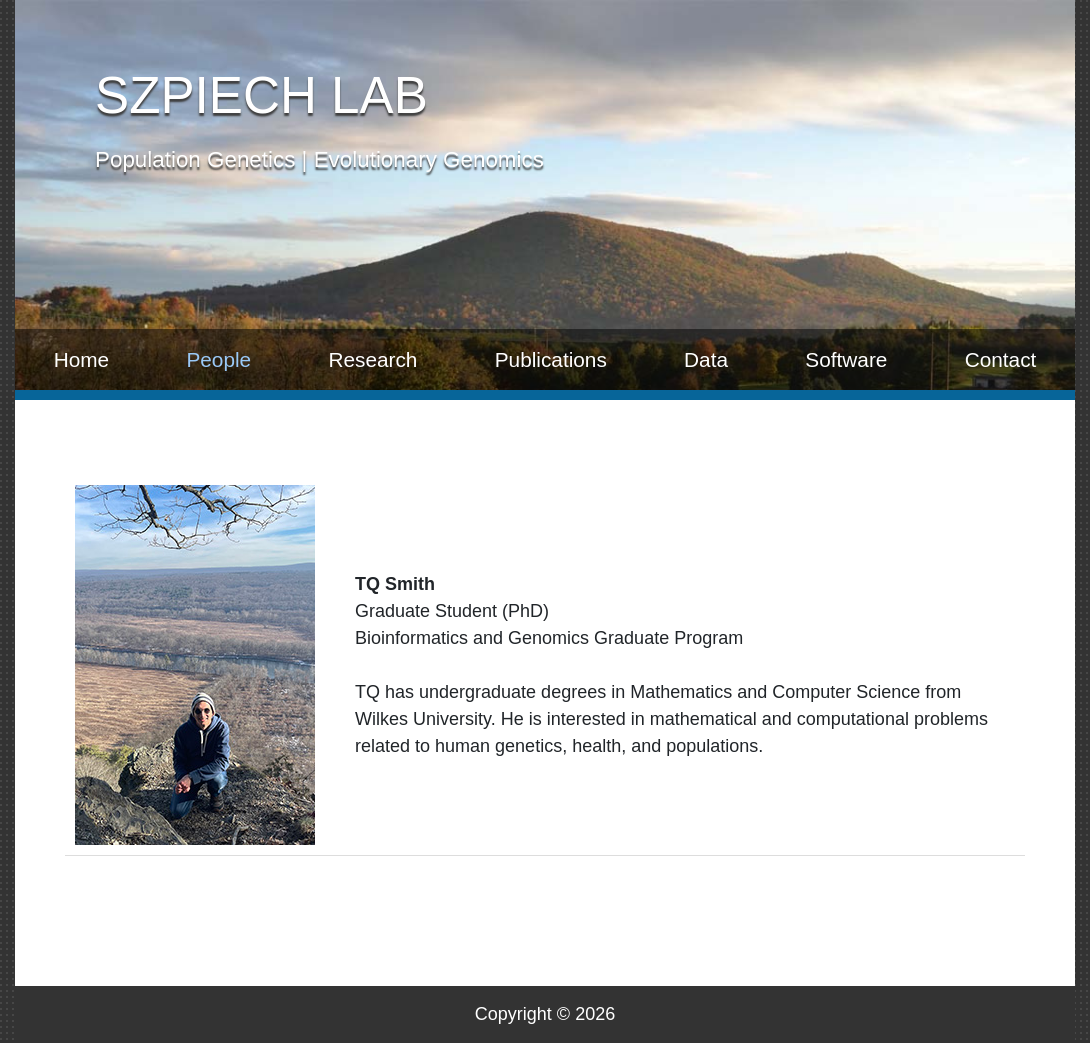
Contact (1001, 359)
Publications (551, 359)
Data (706, 359)
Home (81, 359)
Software (846, 359)
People (218, 359)
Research (372, 359)
